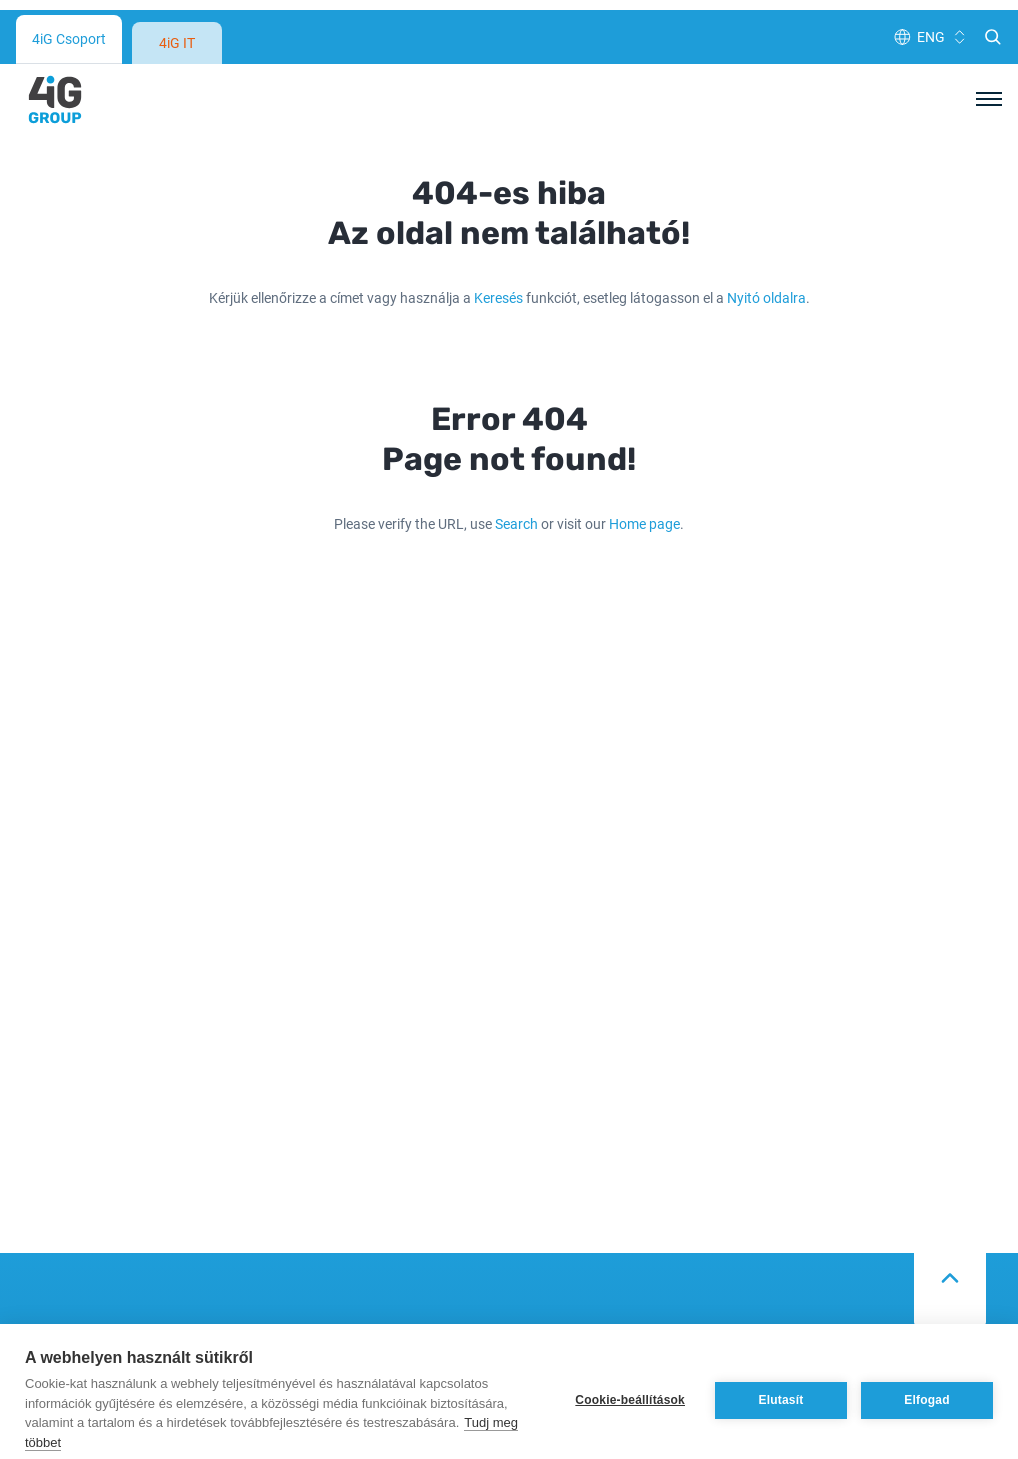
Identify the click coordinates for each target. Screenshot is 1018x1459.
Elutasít (781, 1382)
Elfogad (926, 1382)
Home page (644, 411)
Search (516, 411)
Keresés (498, 185)
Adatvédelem (563, 1282)
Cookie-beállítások (630, 1382)
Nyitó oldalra (766, 185)
